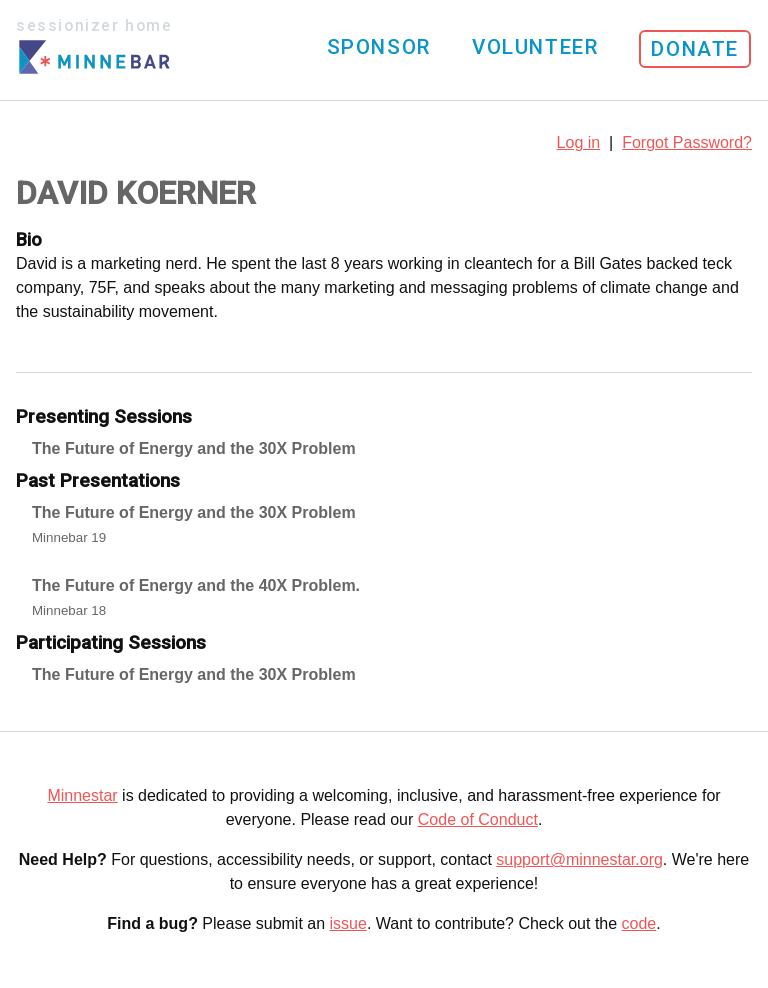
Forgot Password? (687, 142)
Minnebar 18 (69, 610)
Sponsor (379, 47)
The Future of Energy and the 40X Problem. (196, 585)
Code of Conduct (478, 819)
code (639, 923)
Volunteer (535, 47)
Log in (579, 142)
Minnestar (82, 795)
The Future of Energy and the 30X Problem (194, 448)
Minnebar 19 (69, 537)
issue (348, 923)
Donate (695, 49)
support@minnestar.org (579, 859)
